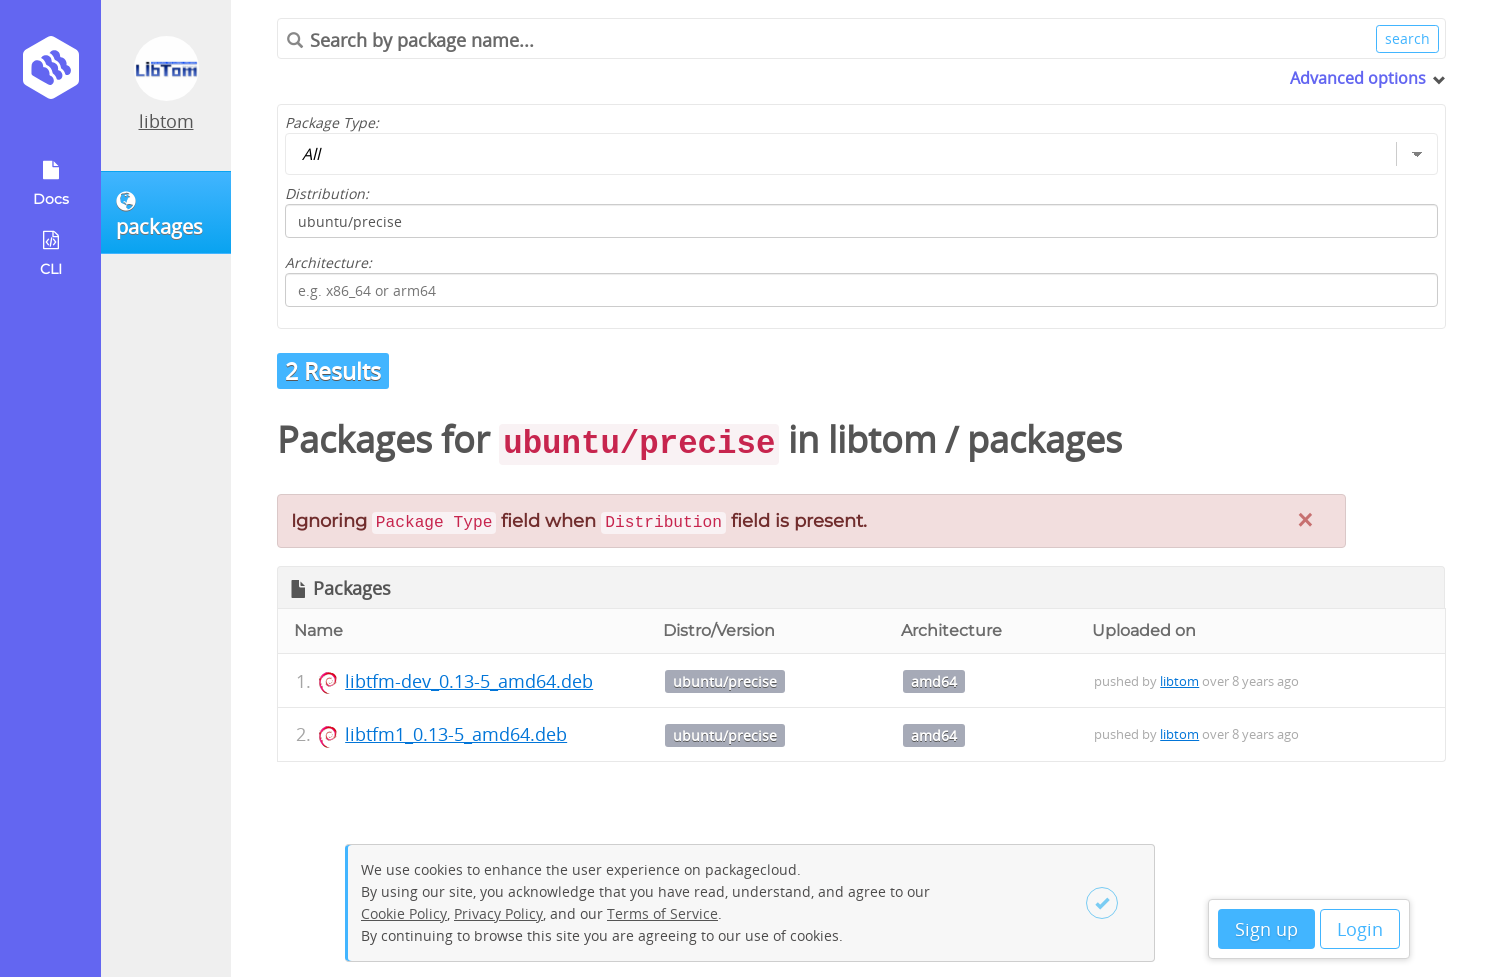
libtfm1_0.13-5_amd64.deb (456, 734)
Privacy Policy (498, 913)
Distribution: (327, 193)
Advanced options (1358, 78)
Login (1360, 929)
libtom (166, 121)
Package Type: (332, 122)
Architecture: (328, 262)
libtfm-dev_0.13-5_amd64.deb (469, 681)
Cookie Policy (404, 913)
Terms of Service (662, 913)
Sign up (1266, 929)
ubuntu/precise (725, 681)
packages (1044, 439)
